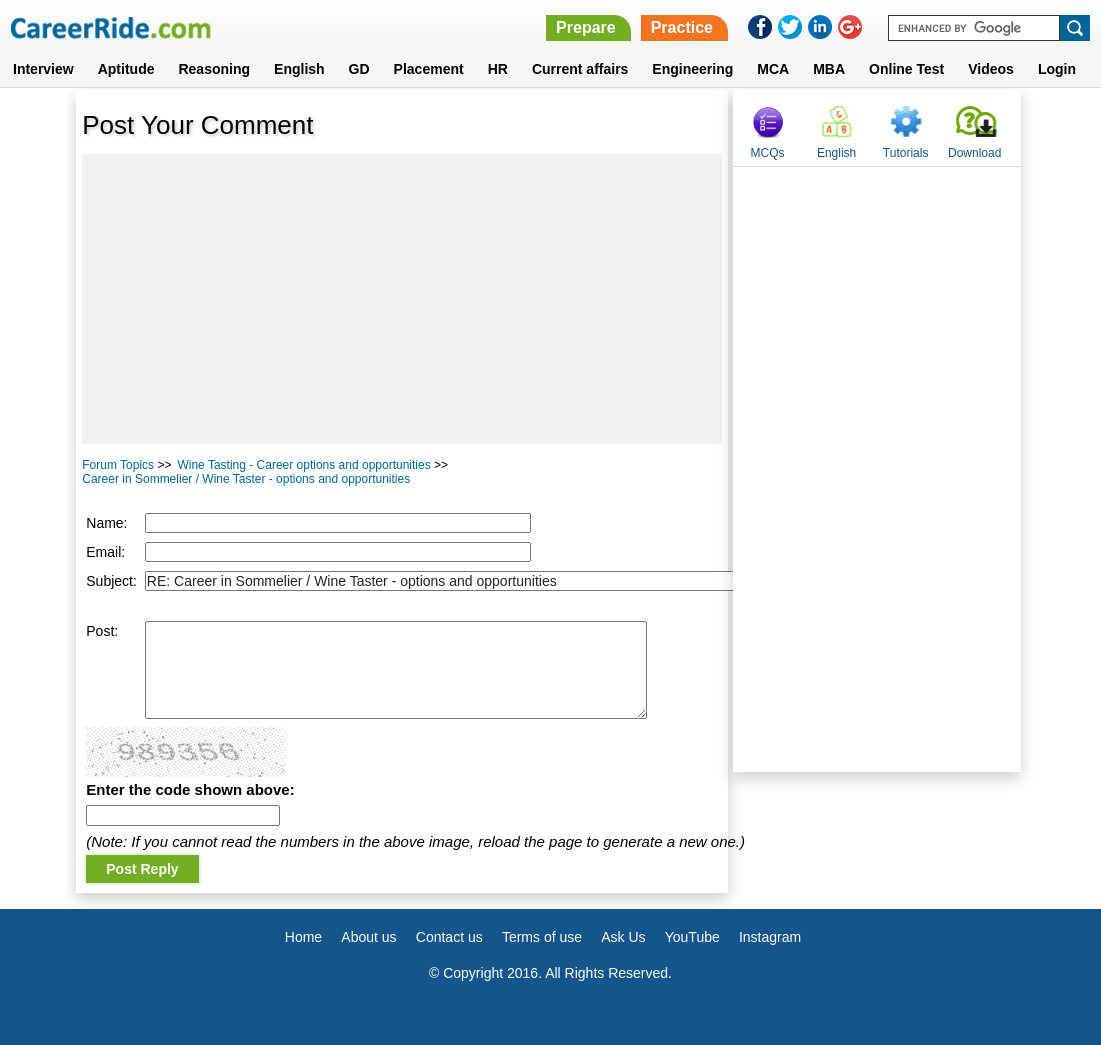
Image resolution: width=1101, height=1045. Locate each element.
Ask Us (623, 937)
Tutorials (906, 153)
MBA (829, 69)
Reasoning (214, 69)
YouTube (692, 937)
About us (368, 937)
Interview (43, 69)
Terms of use (542, 937)
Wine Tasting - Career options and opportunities (303, 465)
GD (359, 69)
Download (974, 153)
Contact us (449, 937)
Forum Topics (118, 465)
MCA (773, 69)
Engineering (692, 69)
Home (303, 937)
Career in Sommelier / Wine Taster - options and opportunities (246, 479)
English (299, 69)
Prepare (586, 27)
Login (1057, 69)
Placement (429, 69)
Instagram (770, 937)
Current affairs (580, 69)
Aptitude (126, 69)
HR (498, 69)
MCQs (768, 153)
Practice (682, 27)
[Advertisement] (402, 299)
